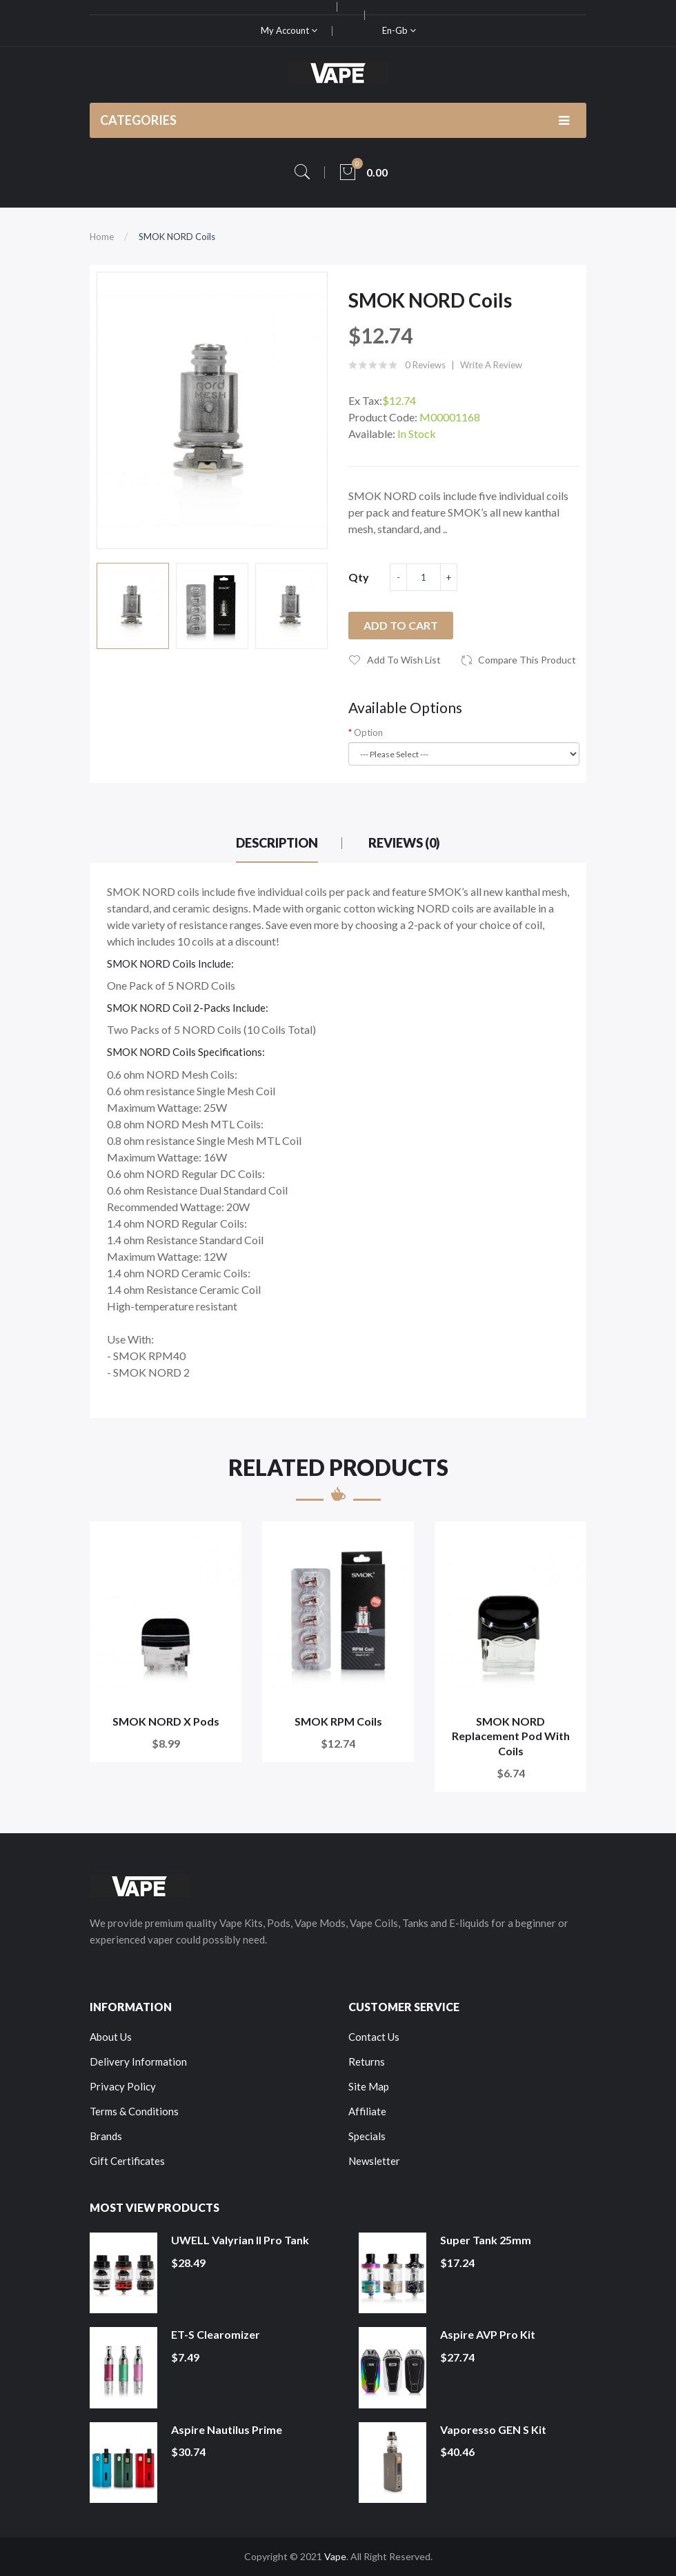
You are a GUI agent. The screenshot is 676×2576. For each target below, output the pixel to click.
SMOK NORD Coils (177, 236)
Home (102, 236)
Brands (106, 2136)
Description (277, 842)
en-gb (399, 30)
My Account (289, 30)
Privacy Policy (123, 2086)
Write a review (491, 365)
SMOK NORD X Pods (165, 1721)
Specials (367, 2136)
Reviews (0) (404, 842)
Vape (335, 2556)
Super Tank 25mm (485, 2239)
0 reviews (425, 365)
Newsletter (374, 2161)
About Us (111, 2036)
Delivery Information (138, 2061)
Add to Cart (401, 625)
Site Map (368, 2086)
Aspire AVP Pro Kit (487, 2334)
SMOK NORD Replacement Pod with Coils (511, 1736)
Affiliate (367, 2111)
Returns (366, 2061)
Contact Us (373, 2036)
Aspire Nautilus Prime (226, 2429)
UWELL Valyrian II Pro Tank (240, 2239)
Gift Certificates (127, 2161)
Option (368, 732)
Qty (358, 576)
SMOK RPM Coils (338, 1721)
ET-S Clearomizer (215, 2334)
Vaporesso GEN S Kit (493, 2429)
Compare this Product (527, 660)
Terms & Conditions (134, 2111)
